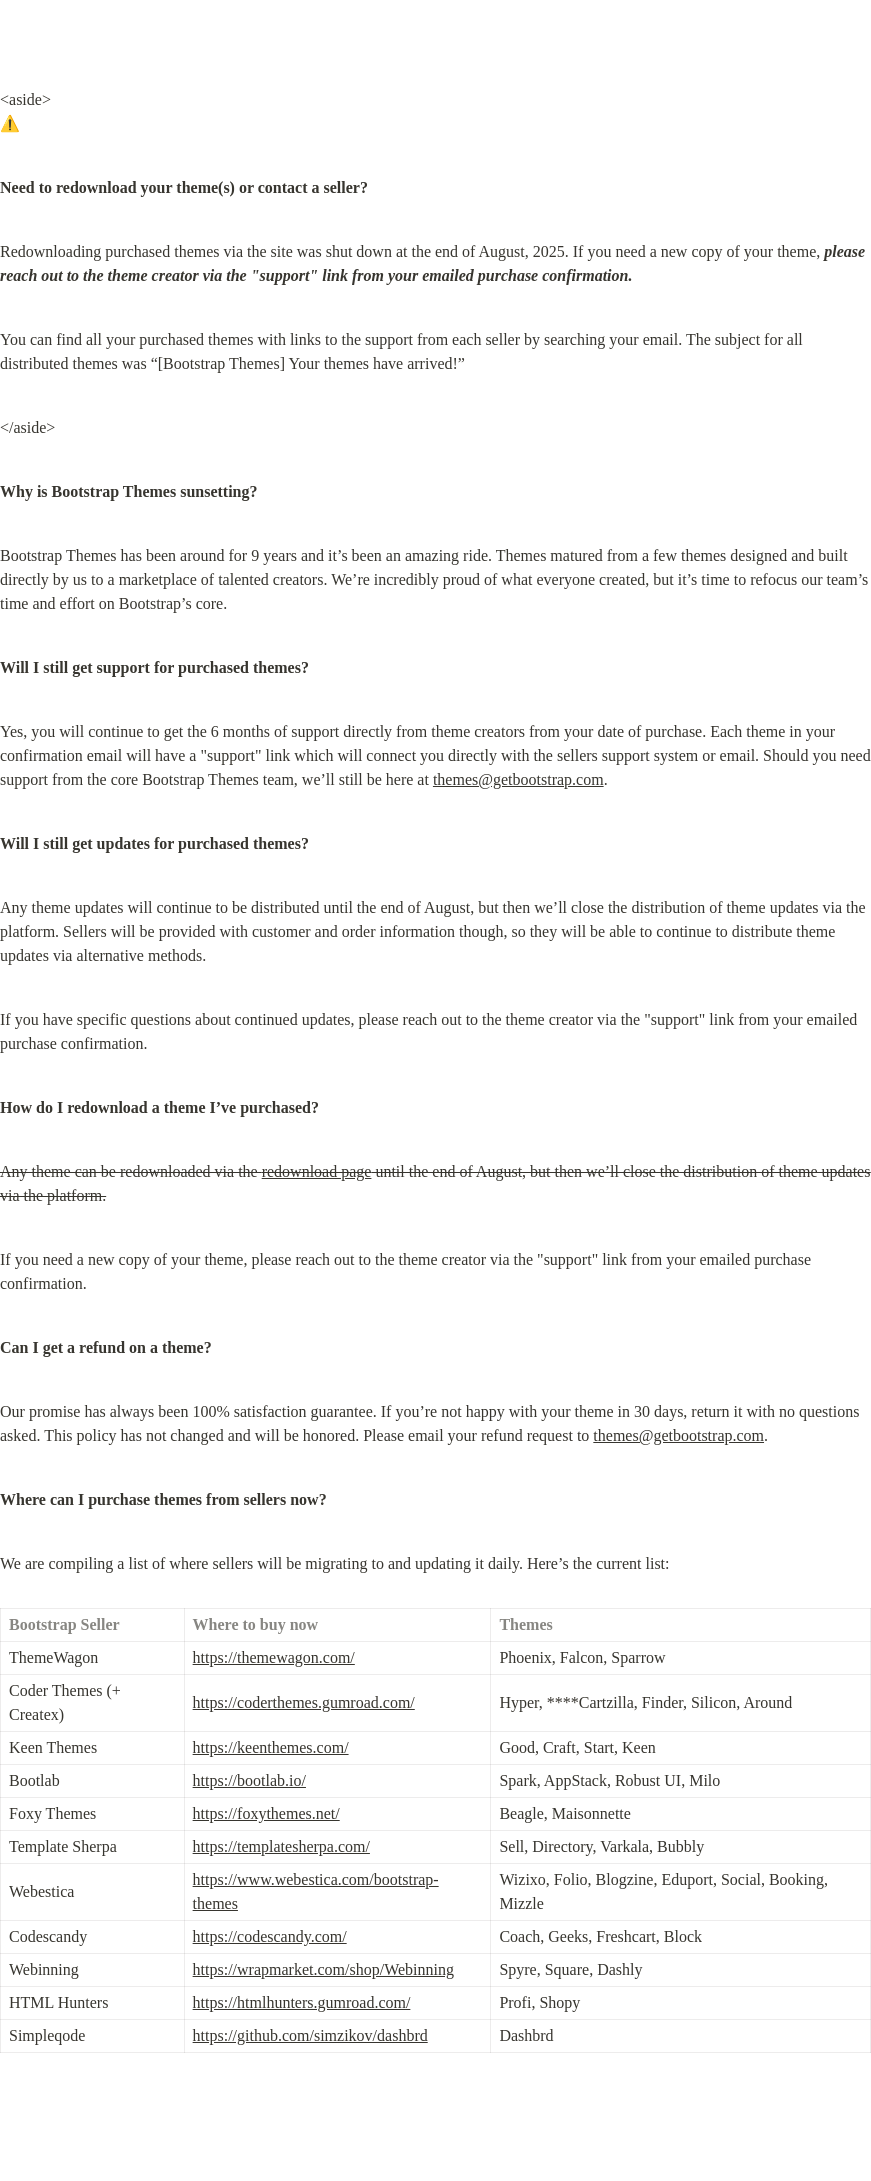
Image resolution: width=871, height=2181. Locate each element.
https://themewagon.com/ (274, 1657)
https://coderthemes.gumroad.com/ (304, 1702)
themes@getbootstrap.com (518, 779)
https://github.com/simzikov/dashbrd (310, 2035)
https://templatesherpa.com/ (281, 1846)
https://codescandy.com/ (270, 1936)
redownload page (317, 1171)
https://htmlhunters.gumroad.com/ (302, 2002)
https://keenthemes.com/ (271, 1747)
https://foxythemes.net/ (266, 1813)
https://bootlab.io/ (249, 1780)
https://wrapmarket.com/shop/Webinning (323, 1969)
